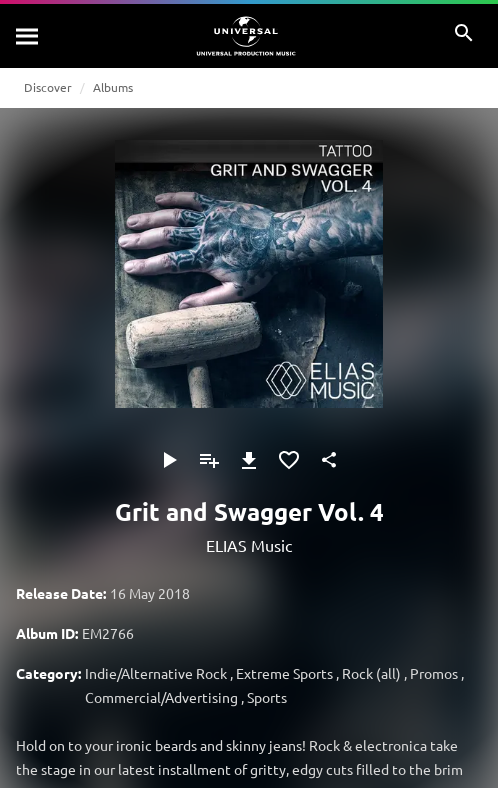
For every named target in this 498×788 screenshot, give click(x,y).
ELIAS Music (249, 545)
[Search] (28, 36)
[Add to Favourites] (289, 460)
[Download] (249, 460)
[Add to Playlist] (209, 460)
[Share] (329, 460)
